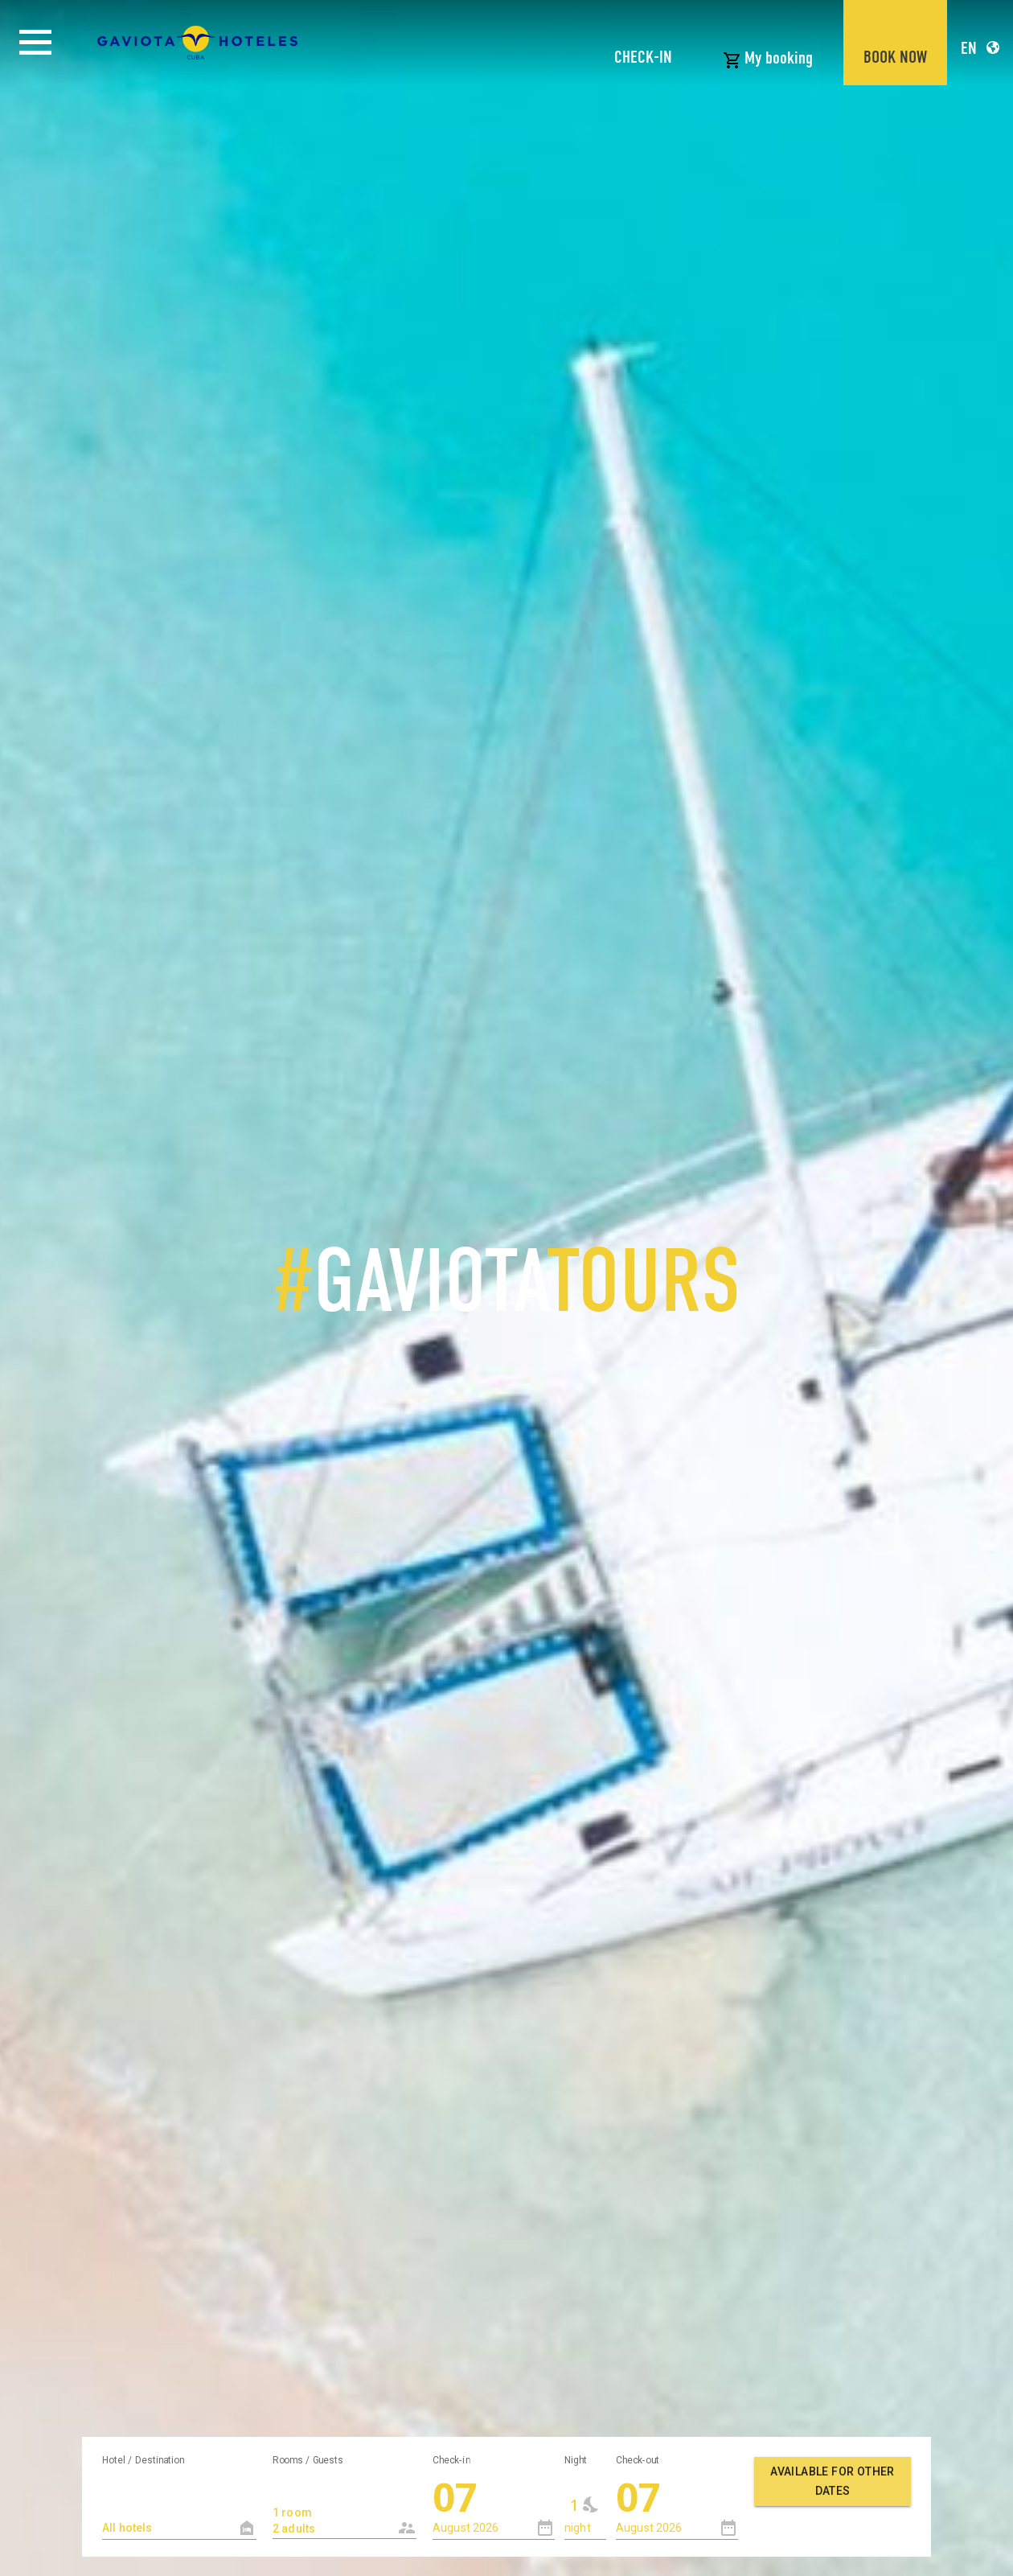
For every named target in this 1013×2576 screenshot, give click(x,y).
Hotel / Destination (143, 2459)
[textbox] (179, 2528)
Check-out (637, 2459)
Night (575, 2459)
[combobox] (344, 2506)
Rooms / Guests (308, 2459)
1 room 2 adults (332, 2512)
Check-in (451, 2459)
